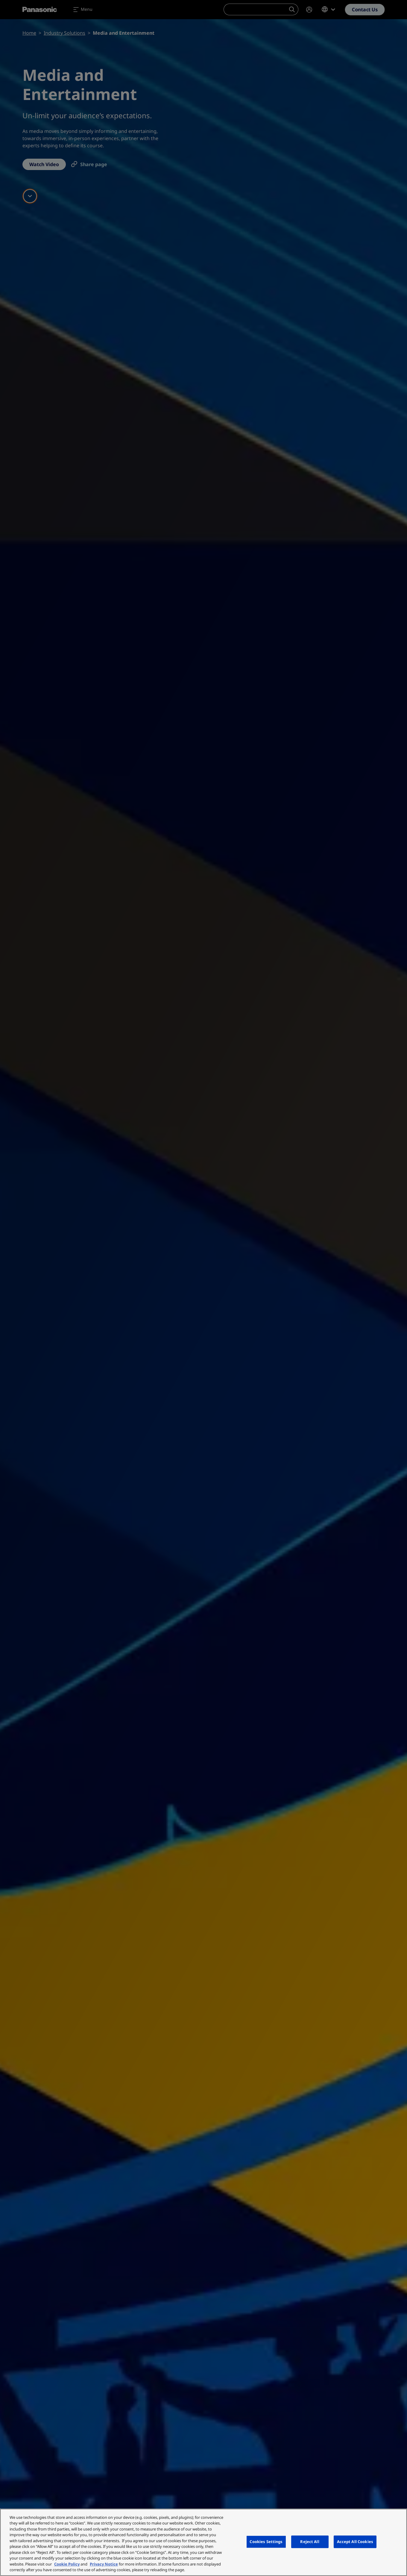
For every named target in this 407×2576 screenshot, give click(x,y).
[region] (203, 2542)
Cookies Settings (266, 2541)
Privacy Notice (104, 2564)
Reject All (309, 2541)
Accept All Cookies (355, 2541)
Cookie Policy (67, 2564)
